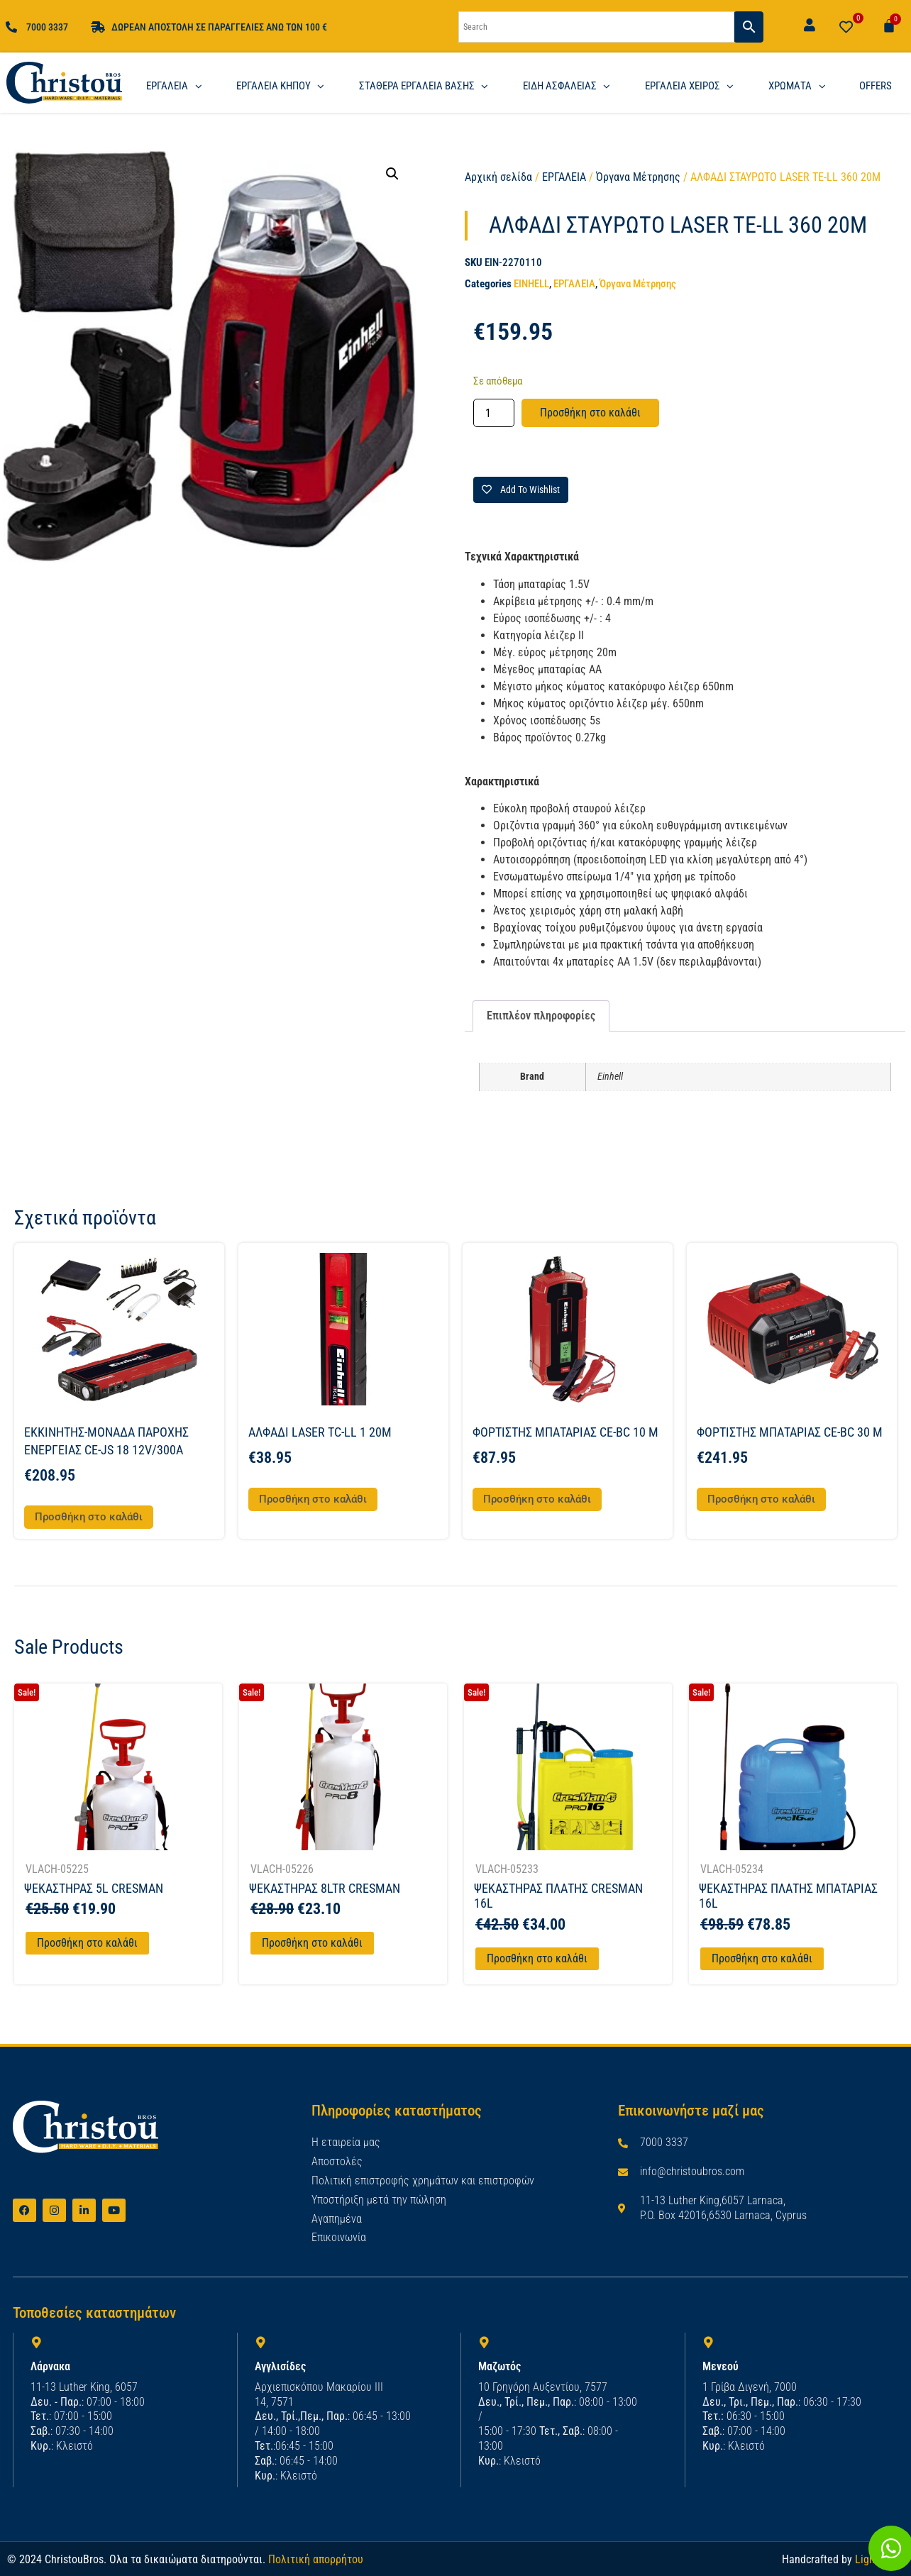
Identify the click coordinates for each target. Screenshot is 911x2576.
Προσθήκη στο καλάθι (590, 412)
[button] (392, 174)
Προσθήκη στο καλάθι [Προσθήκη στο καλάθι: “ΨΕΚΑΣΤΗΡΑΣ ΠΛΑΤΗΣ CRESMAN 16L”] (537, 1958)
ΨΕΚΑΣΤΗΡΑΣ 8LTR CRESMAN (324, 1888)
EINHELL (531, 283)
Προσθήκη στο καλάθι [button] (89, 1516)
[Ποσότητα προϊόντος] (493, 413)
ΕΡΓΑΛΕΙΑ (564, 177)
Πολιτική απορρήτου (315, 2559)
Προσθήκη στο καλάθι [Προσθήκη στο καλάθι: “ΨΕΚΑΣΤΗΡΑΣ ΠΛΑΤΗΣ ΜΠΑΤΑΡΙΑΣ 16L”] (762, 1958)
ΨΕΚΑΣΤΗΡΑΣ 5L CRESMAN (93, 1888)
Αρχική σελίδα (498, 177)
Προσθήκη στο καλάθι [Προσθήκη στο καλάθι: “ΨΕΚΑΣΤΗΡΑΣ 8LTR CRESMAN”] (312, 1943)
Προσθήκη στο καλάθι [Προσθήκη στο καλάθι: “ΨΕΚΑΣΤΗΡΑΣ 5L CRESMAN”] (87, 1943)
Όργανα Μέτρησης (638, 177)
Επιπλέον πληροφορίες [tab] (541, 1015)
